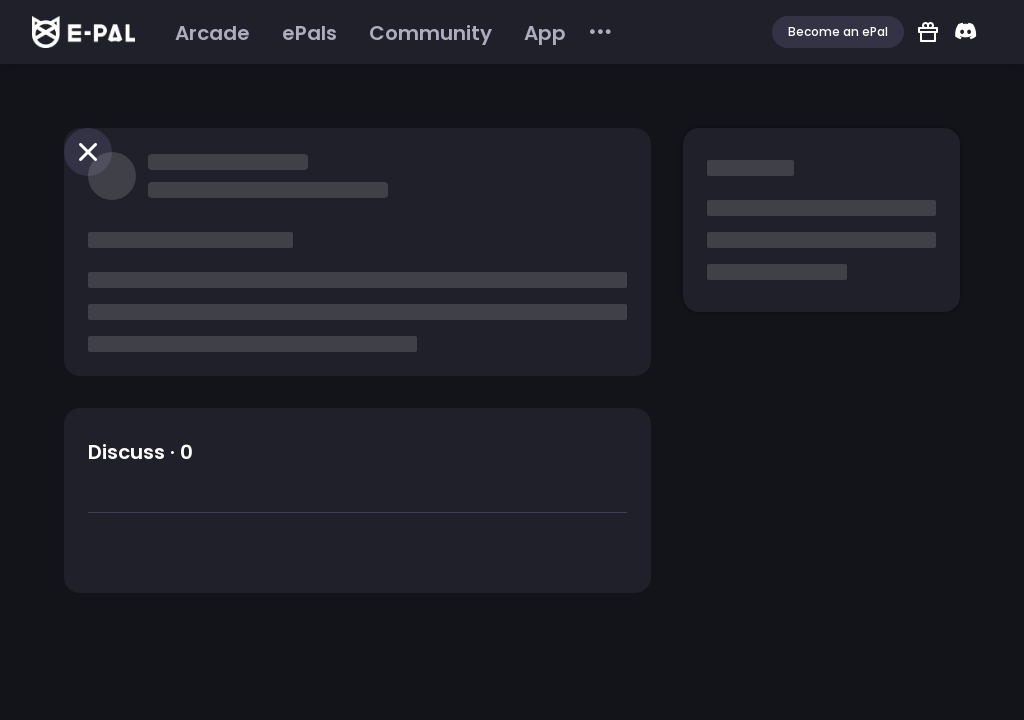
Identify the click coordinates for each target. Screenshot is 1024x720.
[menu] (386, 32)
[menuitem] (212, 33)
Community (430, 33)
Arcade (212, 33)
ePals (309, 33)
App (545, 33)
